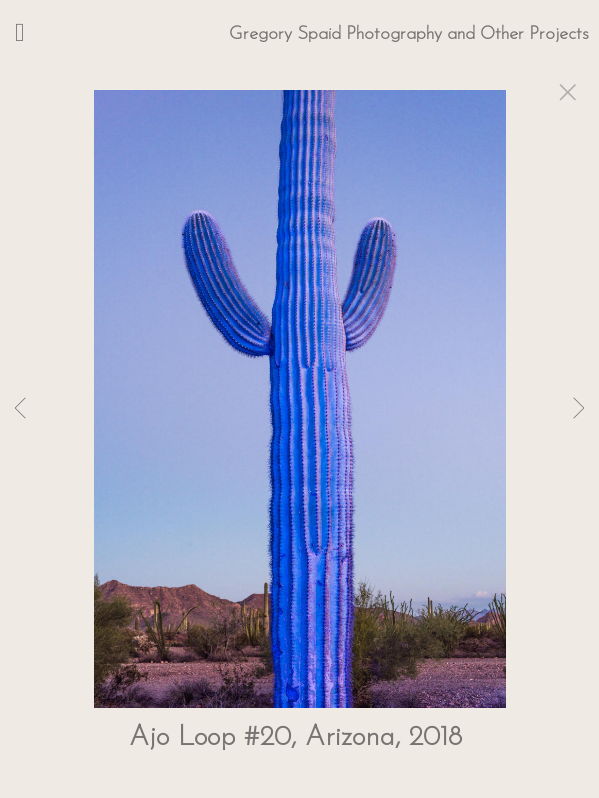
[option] (299, 424)
